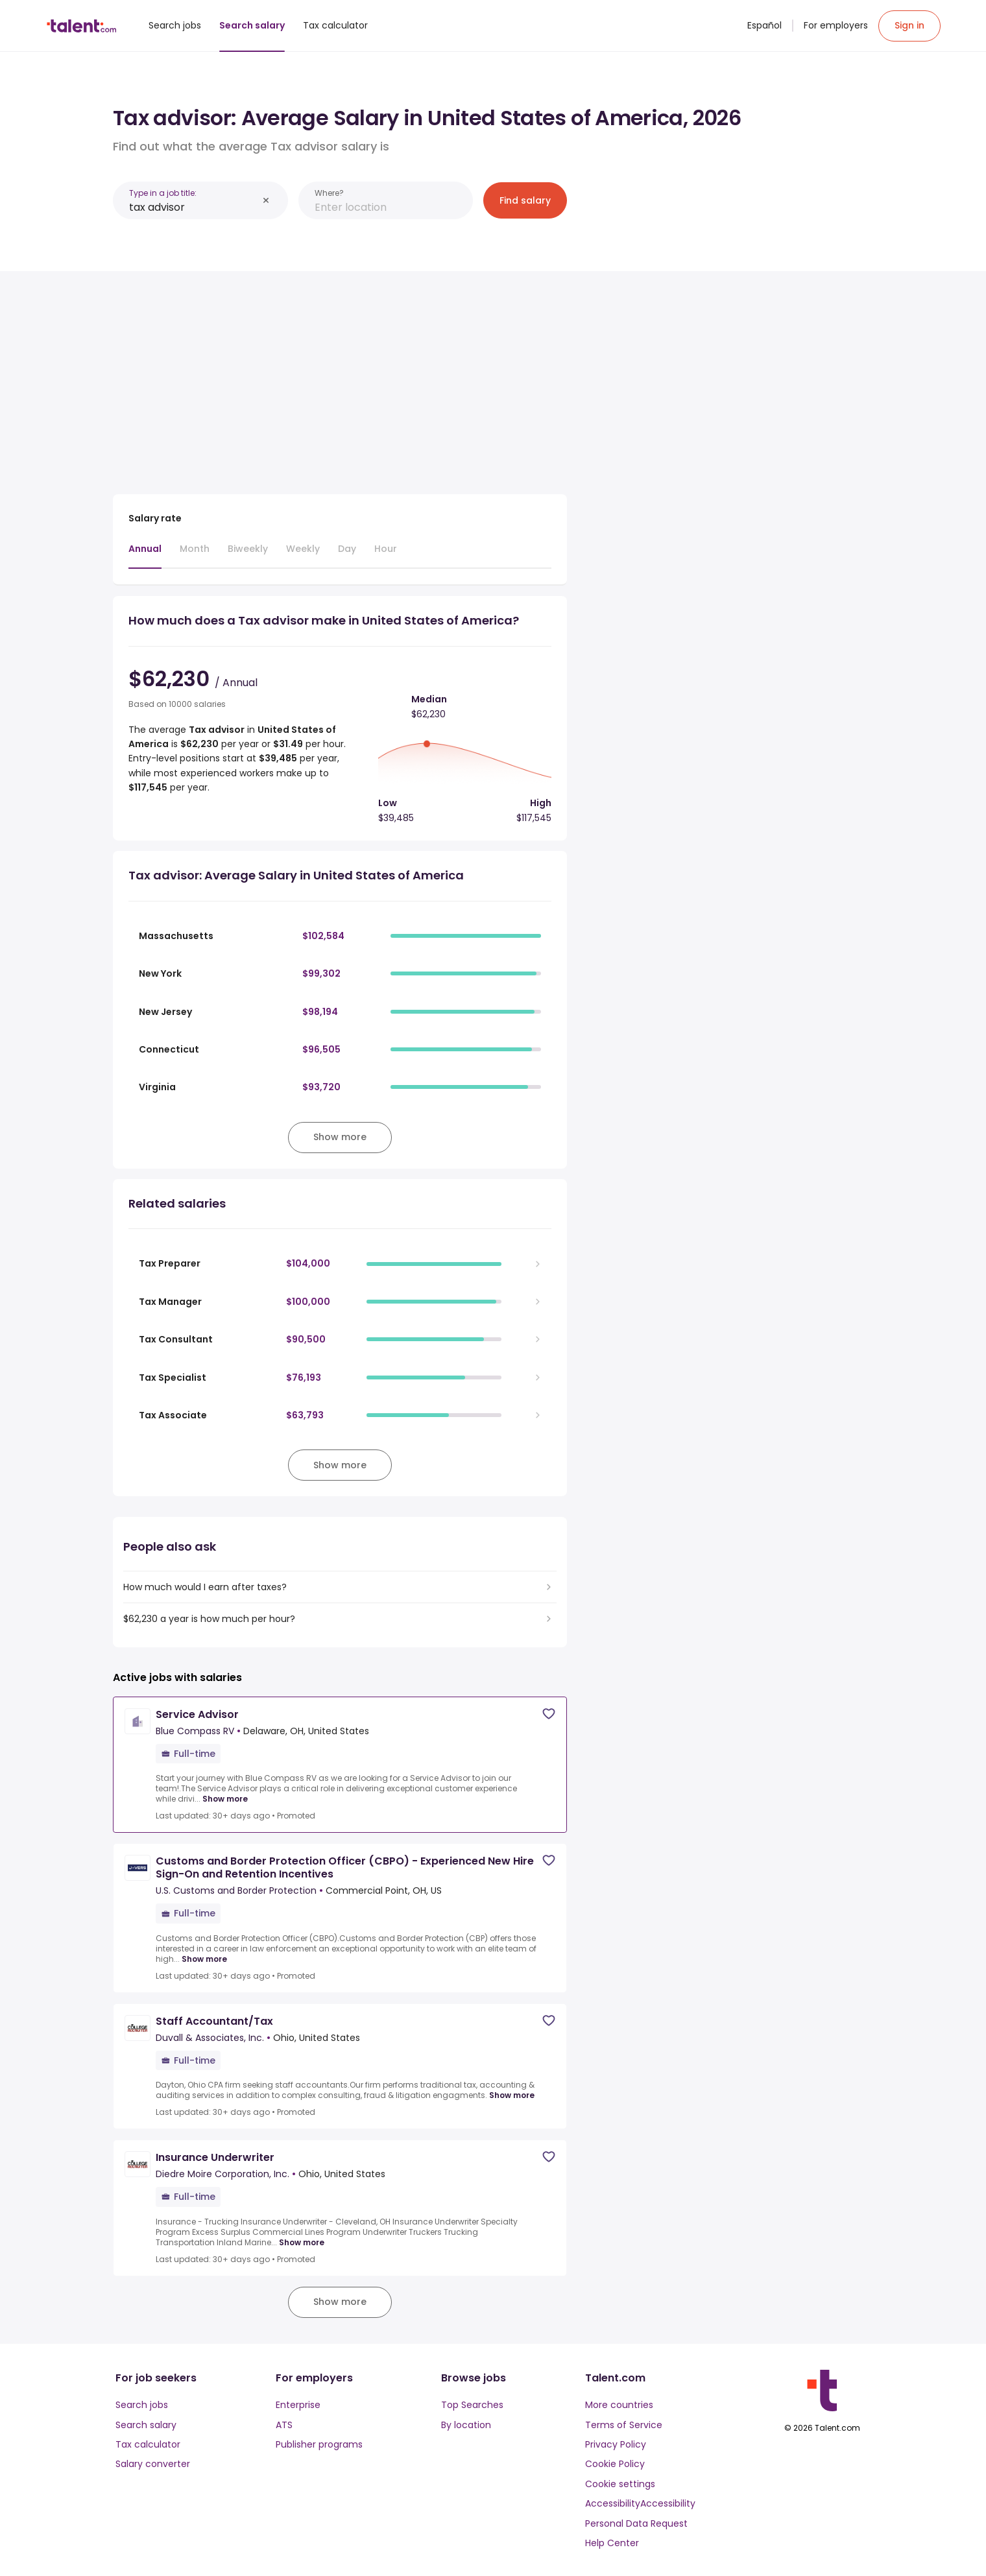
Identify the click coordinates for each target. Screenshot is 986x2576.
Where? (329, 192)
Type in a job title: (163, 192)
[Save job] (548, 1713)
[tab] (145, 555)
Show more (225, 1799)
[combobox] (193, 207)
